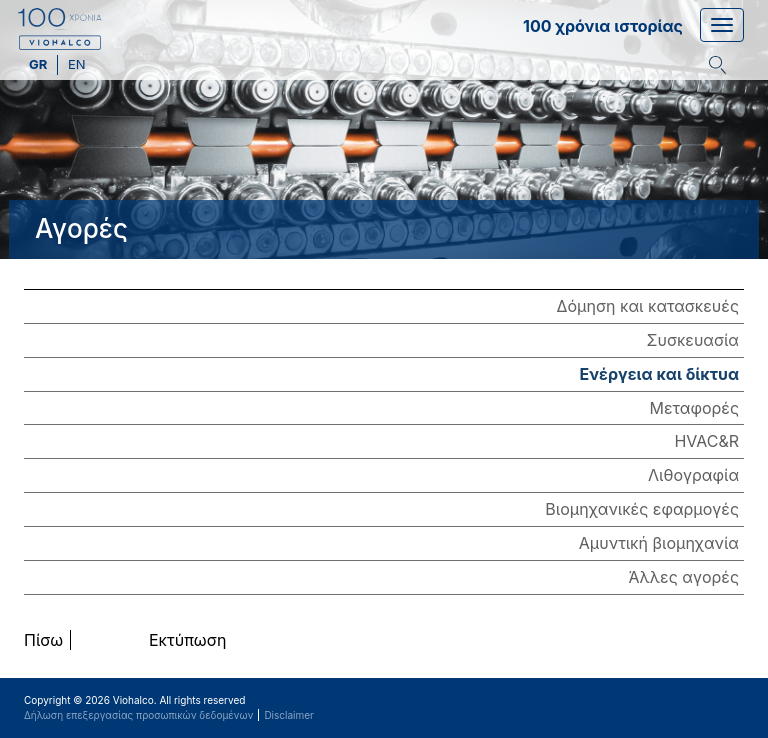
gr (39, 64)
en (77, 64)
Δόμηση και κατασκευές (648, 306)
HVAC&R (706, 441)
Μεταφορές (694, 408)
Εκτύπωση (187, 640)
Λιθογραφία (693, 475)
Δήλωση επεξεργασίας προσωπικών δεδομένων (138, 715)
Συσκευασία (692, 340)
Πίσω (43, 640)
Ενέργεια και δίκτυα (659, 374)
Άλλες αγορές (684, 577)
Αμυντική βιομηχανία (659, 543)
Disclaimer (288, 715)
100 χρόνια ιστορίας (603, 26)
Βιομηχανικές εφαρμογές (642, 509)
